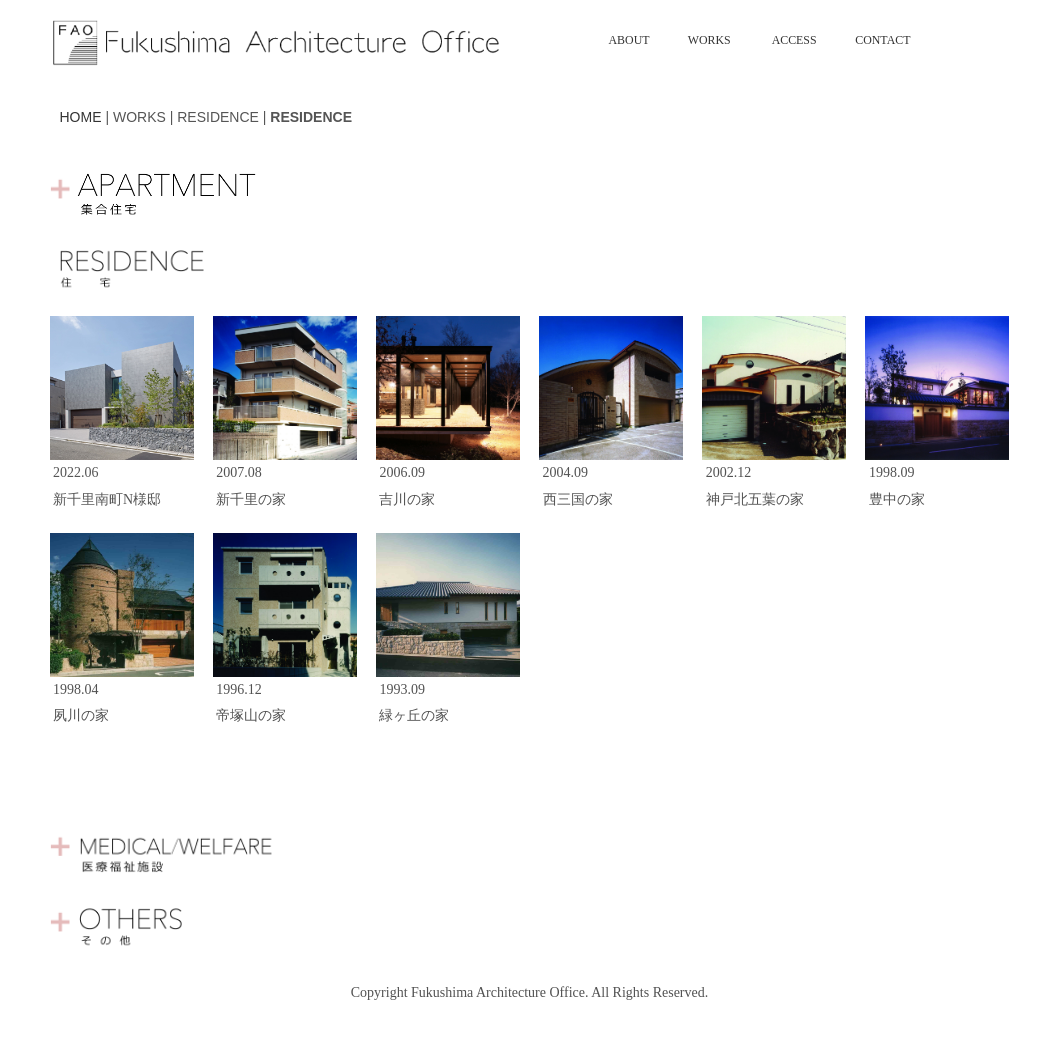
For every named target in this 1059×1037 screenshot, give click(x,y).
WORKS (709, 40)
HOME (81, 117)
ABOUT (629, 40)
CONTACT (882, 40)
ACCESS (794, 40)
